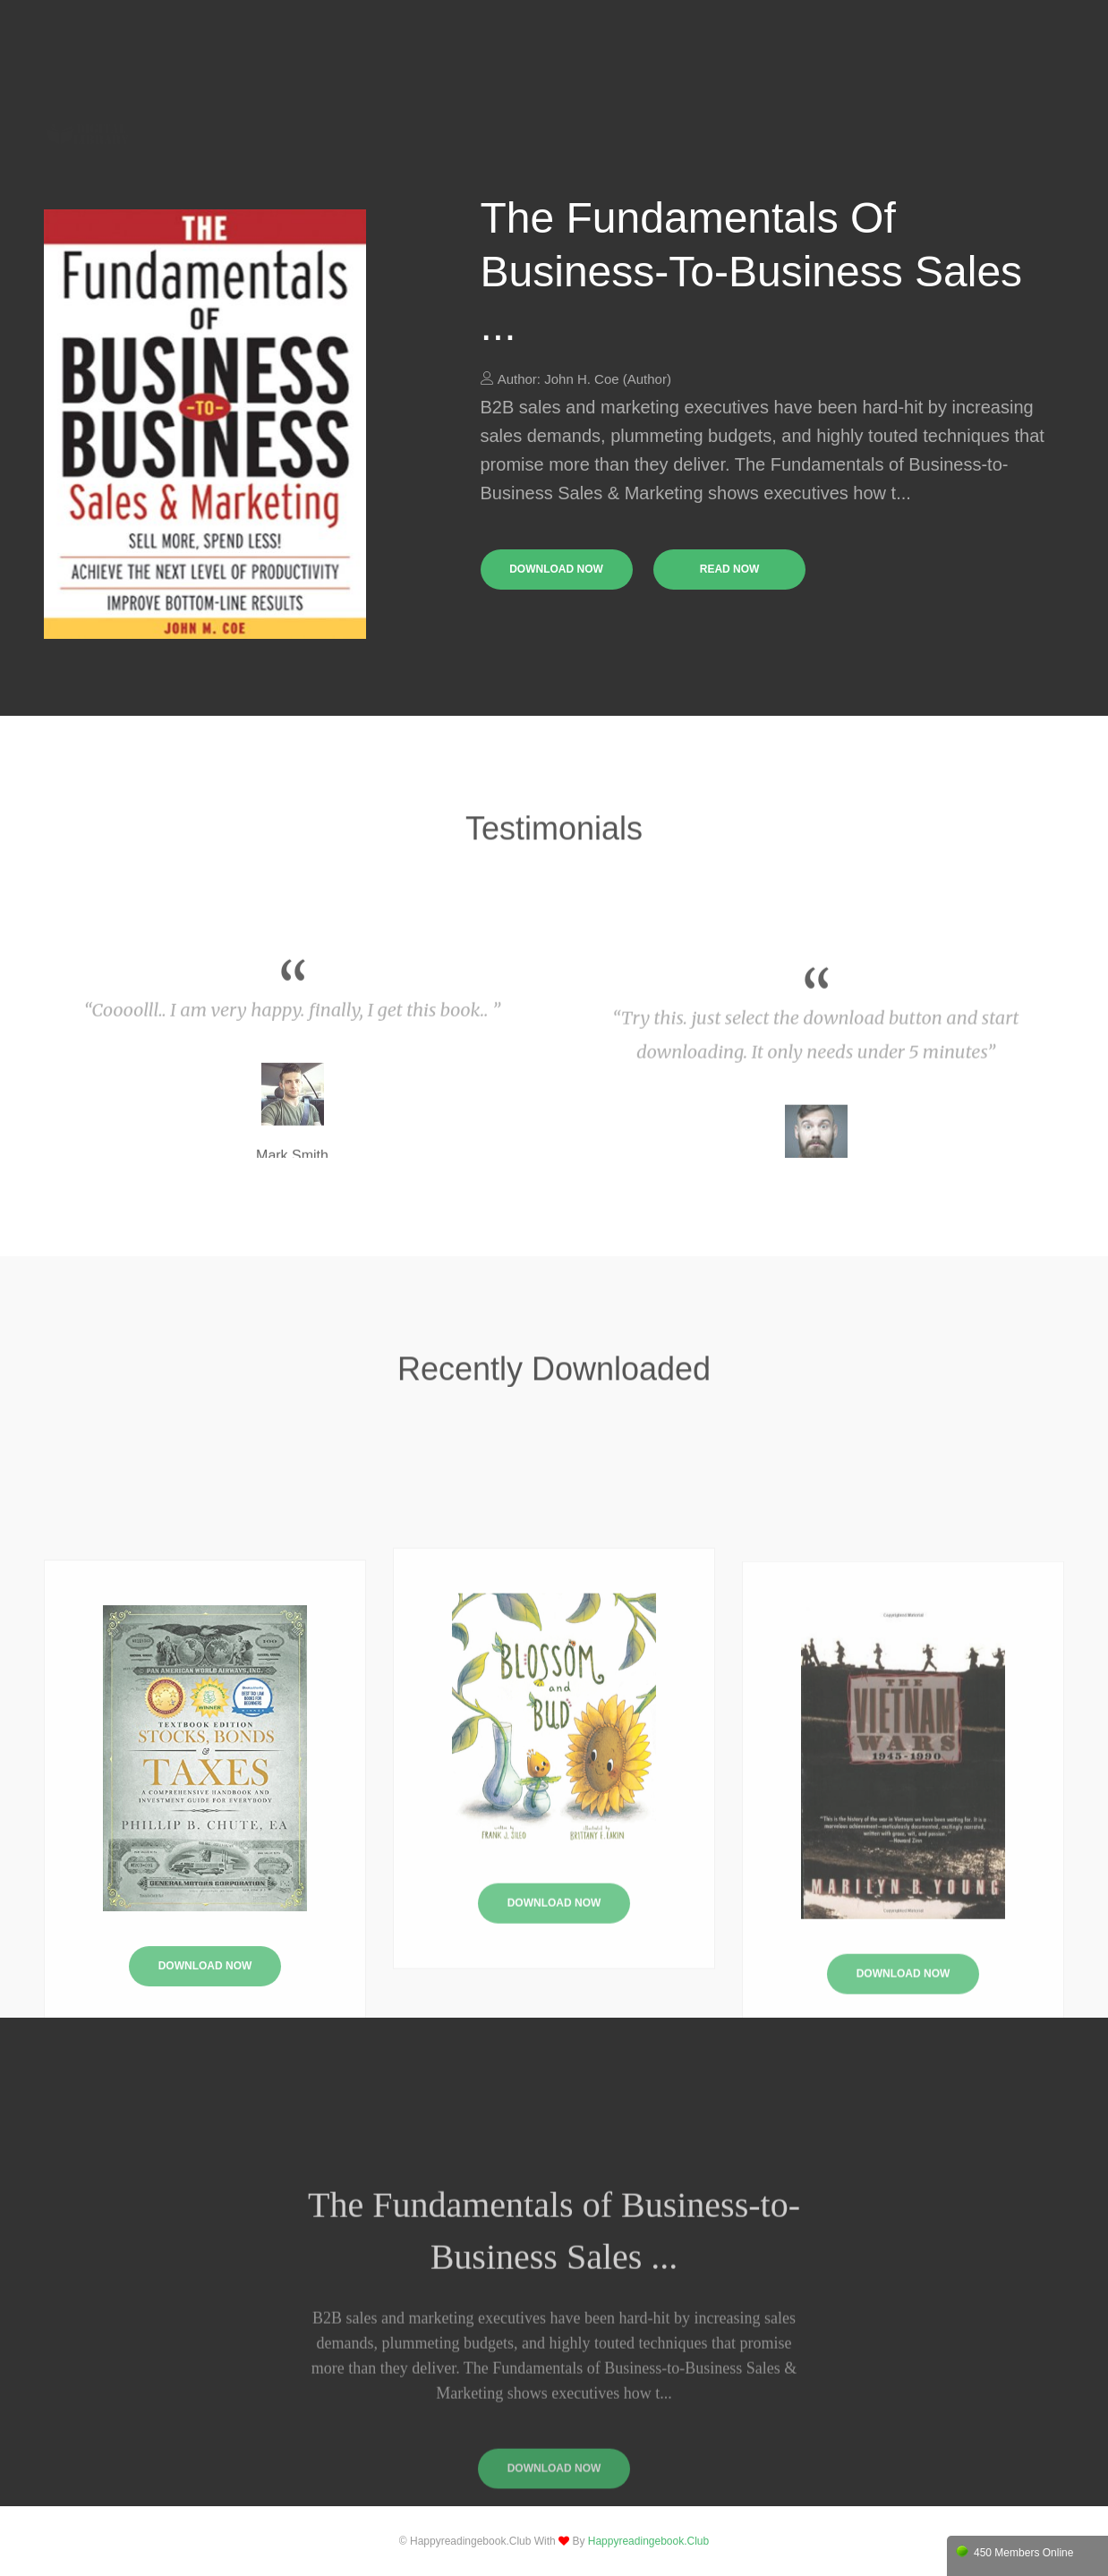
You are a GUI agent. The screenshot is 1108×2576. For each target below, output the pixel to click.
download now (556, 569)
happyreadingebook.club (648, 2541)
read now (730, 569)
